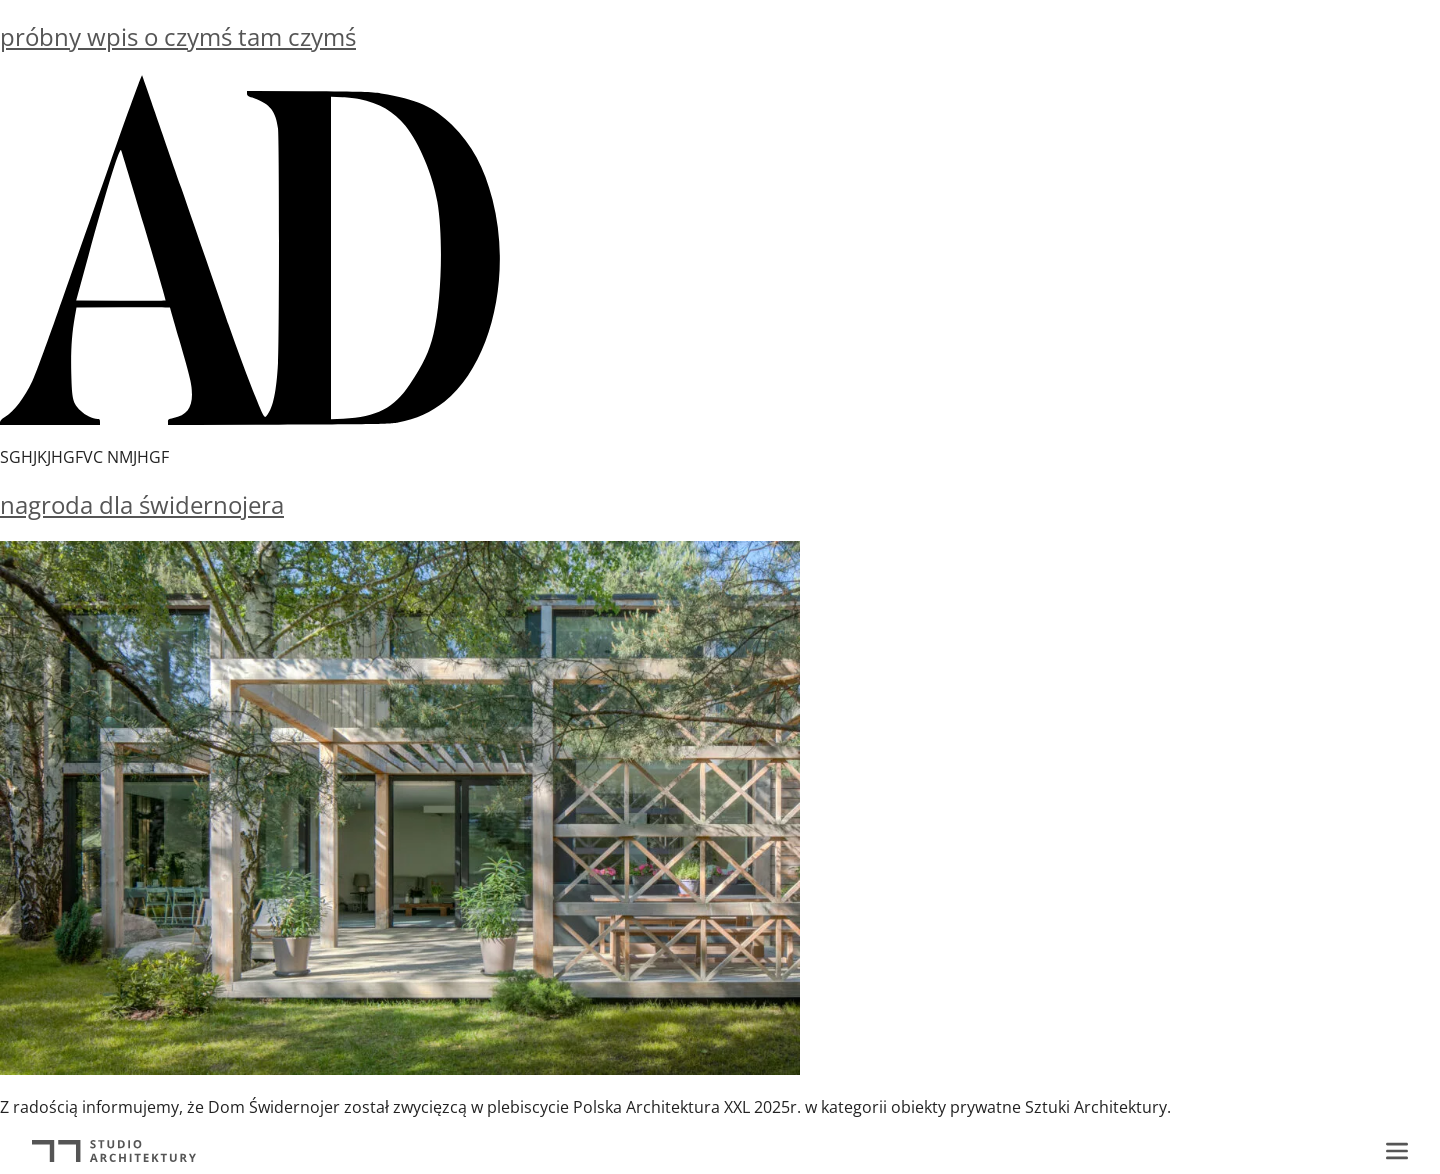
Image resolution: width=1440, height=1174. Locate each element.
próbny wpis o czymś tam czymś (178, 36)
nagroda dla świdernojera (142, 504)
